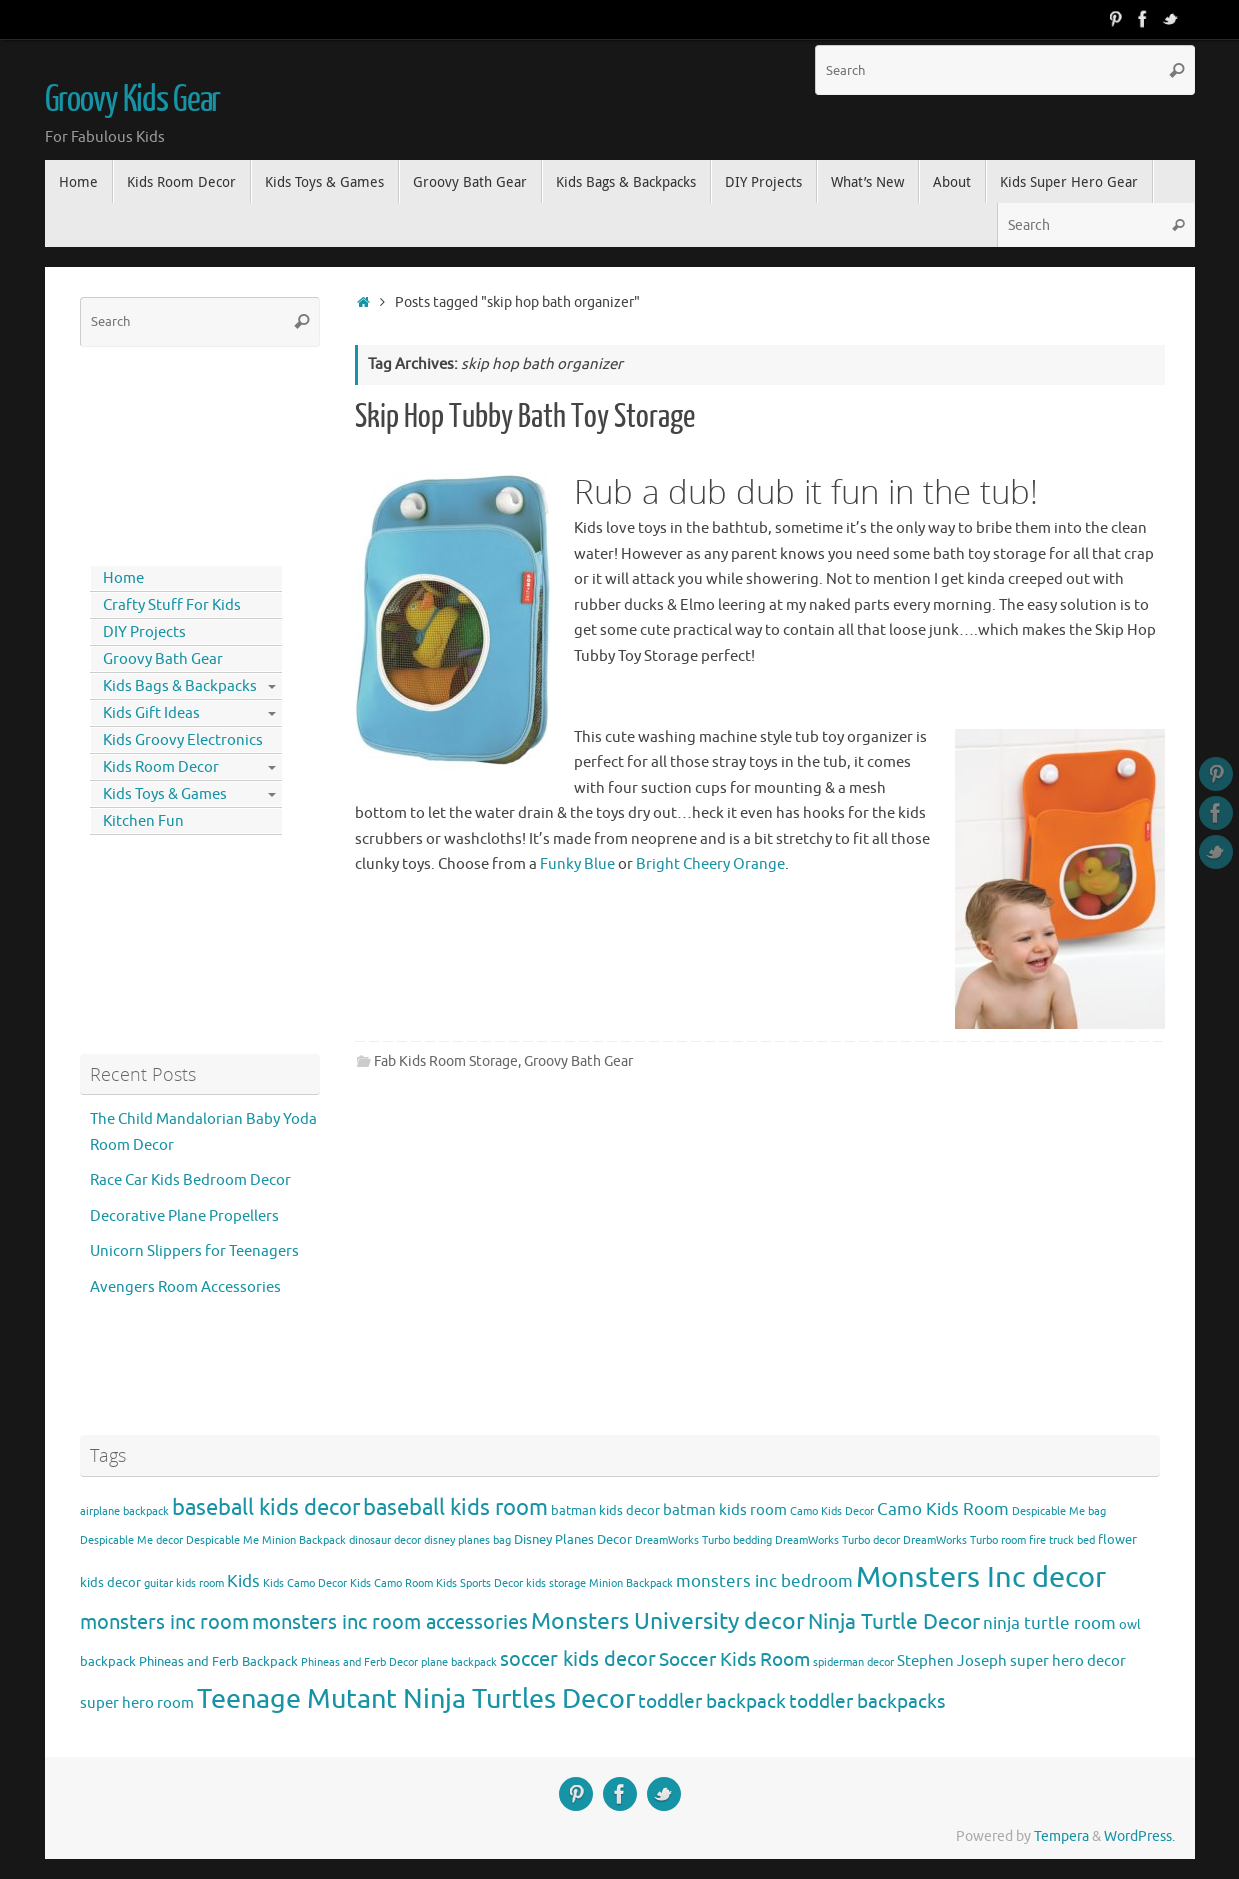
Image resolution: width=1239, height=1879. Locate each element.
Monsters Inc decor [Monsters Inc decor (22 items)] (981, 1577)
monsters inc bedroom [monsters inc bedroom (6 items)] (764, 1581)
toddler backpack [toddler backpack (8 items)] (712, 1701)
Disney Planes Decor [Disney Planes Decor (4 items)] (573, 1539)
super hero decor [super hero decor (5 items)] (1068, 1661)
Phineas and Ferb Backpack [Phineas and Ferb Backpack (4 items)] (218, 1661)
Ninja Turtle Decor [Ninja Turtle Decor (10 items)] (894, 1622)
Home (123, 578)
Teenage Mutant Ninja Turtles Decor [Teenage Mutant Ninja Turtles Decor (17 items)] (416, 1699)
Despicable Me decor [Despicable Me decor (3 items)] (131, 1540)
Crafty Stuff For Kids (172, 605)
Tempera (1061, 1836)
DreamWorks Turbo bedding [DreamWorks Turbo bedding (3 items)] (703, 1540)
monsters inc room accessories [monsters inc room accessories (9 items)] (390, 1622)
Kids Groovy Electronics (183, 740)
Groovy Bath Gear (578, 1061)
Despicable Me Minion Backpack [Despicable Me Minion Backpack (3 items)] (266, 1540)
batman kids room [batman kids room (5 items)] (725, 1510)
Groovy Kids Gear (133, 100)
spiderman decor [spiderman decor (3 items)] (853, 1662)
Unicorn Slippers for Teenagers (194, 1251)
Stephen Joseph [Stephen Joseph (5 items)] (952, 1661)
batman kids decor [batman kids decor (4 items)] (605, 1510)
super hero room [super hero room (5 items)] (137, 1703)
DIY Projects (144, 632)
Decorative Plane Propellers (184, 1216)
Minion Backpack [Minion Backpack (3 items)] (631, 1583)
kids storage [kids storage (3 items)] (556, 1583)
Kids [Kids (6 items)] (243, 1581)
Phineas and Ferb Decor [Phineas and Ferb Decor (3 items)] (359, 1662)
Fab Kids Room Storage (446, 1061)
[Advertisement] (170, 452)
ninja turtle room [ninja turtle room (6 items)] (1049, 1623)
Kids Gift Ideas (151, 713)
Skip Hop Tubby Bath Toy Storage (525, 417)
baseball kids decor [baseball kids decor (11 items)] (266, 1507)
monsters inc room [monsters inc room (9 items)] (164, 1622)
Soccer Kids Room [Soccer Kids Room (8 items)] (734, 1659)
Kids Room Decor (161, 767)
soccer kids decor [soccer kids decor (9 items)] (578, 1659)
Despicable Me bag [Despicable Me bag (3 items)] (1059, 1511)
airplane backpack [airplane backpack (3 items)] (124, 1511)
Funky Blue (577, 864)
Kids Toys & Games (165, 794)
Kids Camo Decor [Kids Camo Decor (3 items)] (305, 1583)
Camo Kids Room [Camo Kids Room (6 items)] (943, 1509)
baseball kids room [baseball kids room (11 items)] (455, 1507)
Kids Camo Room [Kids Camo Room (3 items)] (391, 1583)
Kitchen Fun (143, 821)
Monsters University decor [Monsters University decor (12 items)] (668, 1621)
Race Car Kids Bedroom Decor (190, 1180)
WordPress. (1139, 1836)
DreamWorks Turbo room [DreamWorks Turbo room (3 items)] (964, 1540)
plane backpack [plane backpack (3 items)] (459, 1662)
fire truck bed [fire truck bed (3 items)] (1062, 1540)
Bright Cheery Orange (710, 864)
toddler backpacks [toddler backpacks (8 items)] (867, 1701)
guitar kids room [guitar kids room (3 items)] (184, 1583)
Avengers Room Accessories (185, 1287)
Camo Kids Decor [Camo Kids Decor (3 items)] (832, 1511)
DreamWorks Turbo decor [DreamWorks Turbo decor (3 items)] (837, 1540)
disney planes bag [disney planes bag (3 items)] (467, 1540)
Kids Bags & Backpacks (180, 686)
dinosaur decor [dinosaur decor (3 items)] (385, 1540)
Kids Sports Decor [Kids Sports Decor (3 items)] (479, 1583)
